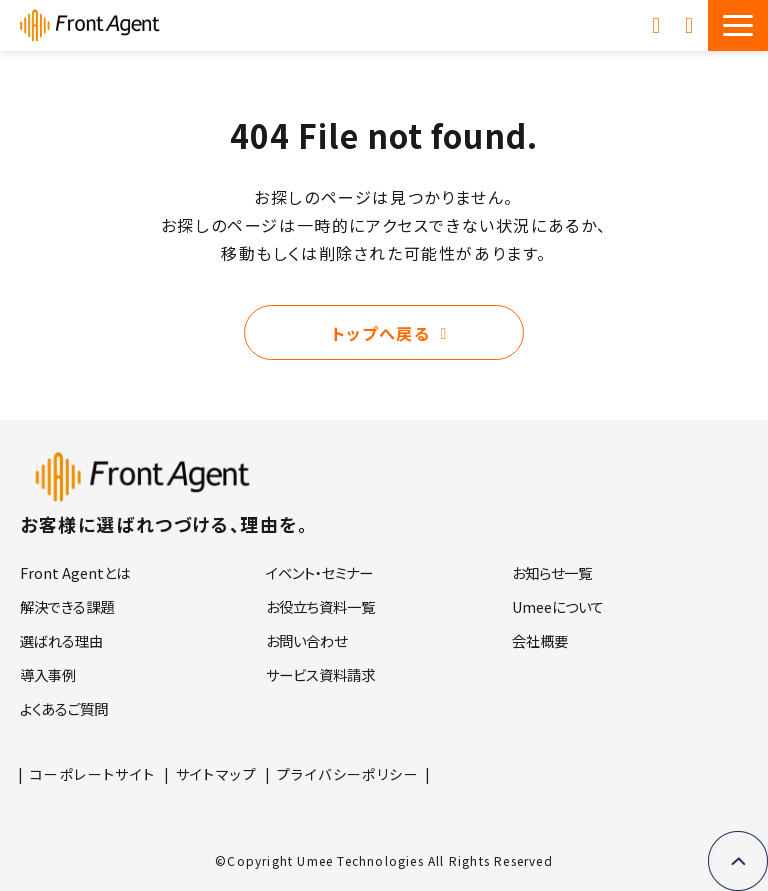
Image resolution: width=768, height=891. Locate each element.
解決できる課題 (67, 606)
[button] (738, 25)
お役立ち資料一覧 (320, 606)
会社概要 (540, 640)
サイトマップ (216, 774)
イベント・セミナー (319, 572)
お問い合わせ (691, 25)
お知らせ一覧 (552, 572)
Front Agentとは (75, 572)
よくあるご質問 (64, 708)
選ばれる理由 (61, 640)
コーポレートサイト (93, 774)
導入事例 (48, 674)
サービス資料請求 (658, 25)
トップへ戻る (381, 333)
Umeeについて (558, 606)
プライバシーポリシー (348, 774)
